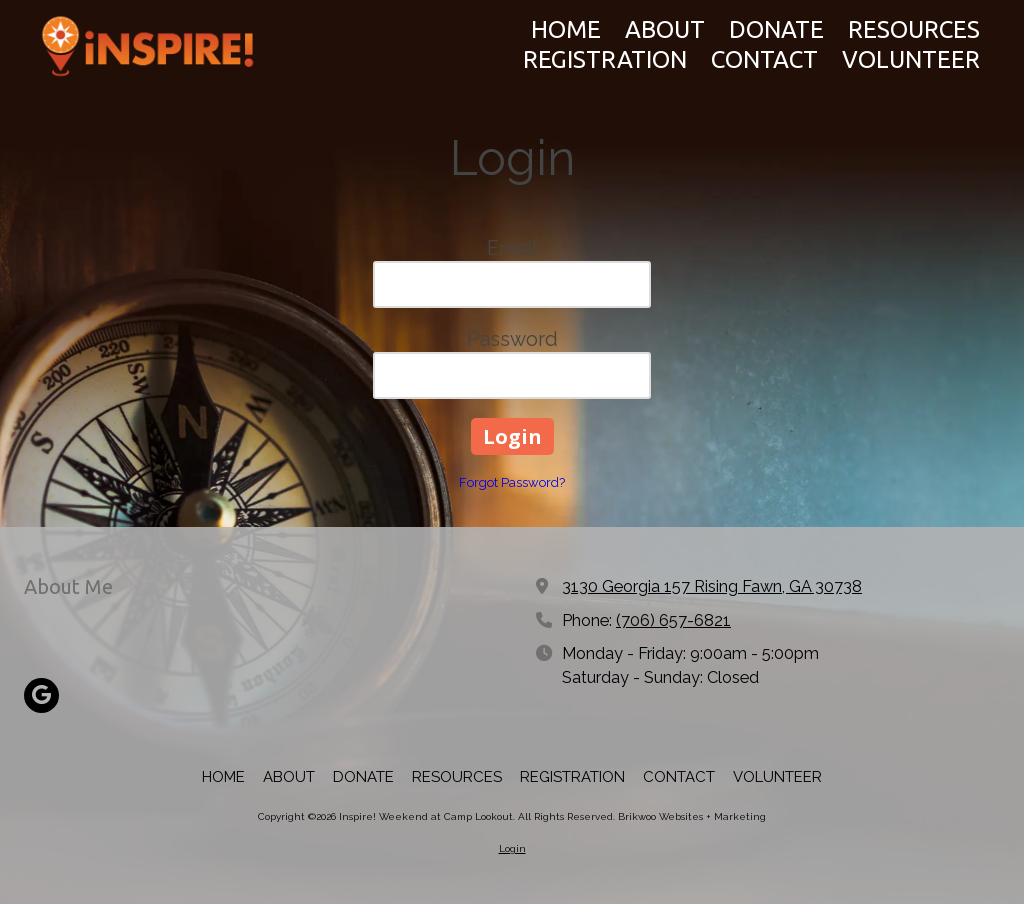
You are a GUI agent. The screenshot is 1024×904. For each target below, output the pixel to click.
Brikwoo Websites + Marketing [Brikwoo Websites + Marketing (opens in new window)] (692, 816)
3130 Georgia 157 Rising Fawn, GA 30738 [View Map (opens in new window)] (712, 586)
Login (512, 848)
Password (512, 339)
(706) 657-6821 (673, 620)
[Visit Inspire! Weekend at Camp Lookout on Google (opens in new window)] (41, 695)
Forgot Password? (512, 482)
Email (512, 248)
